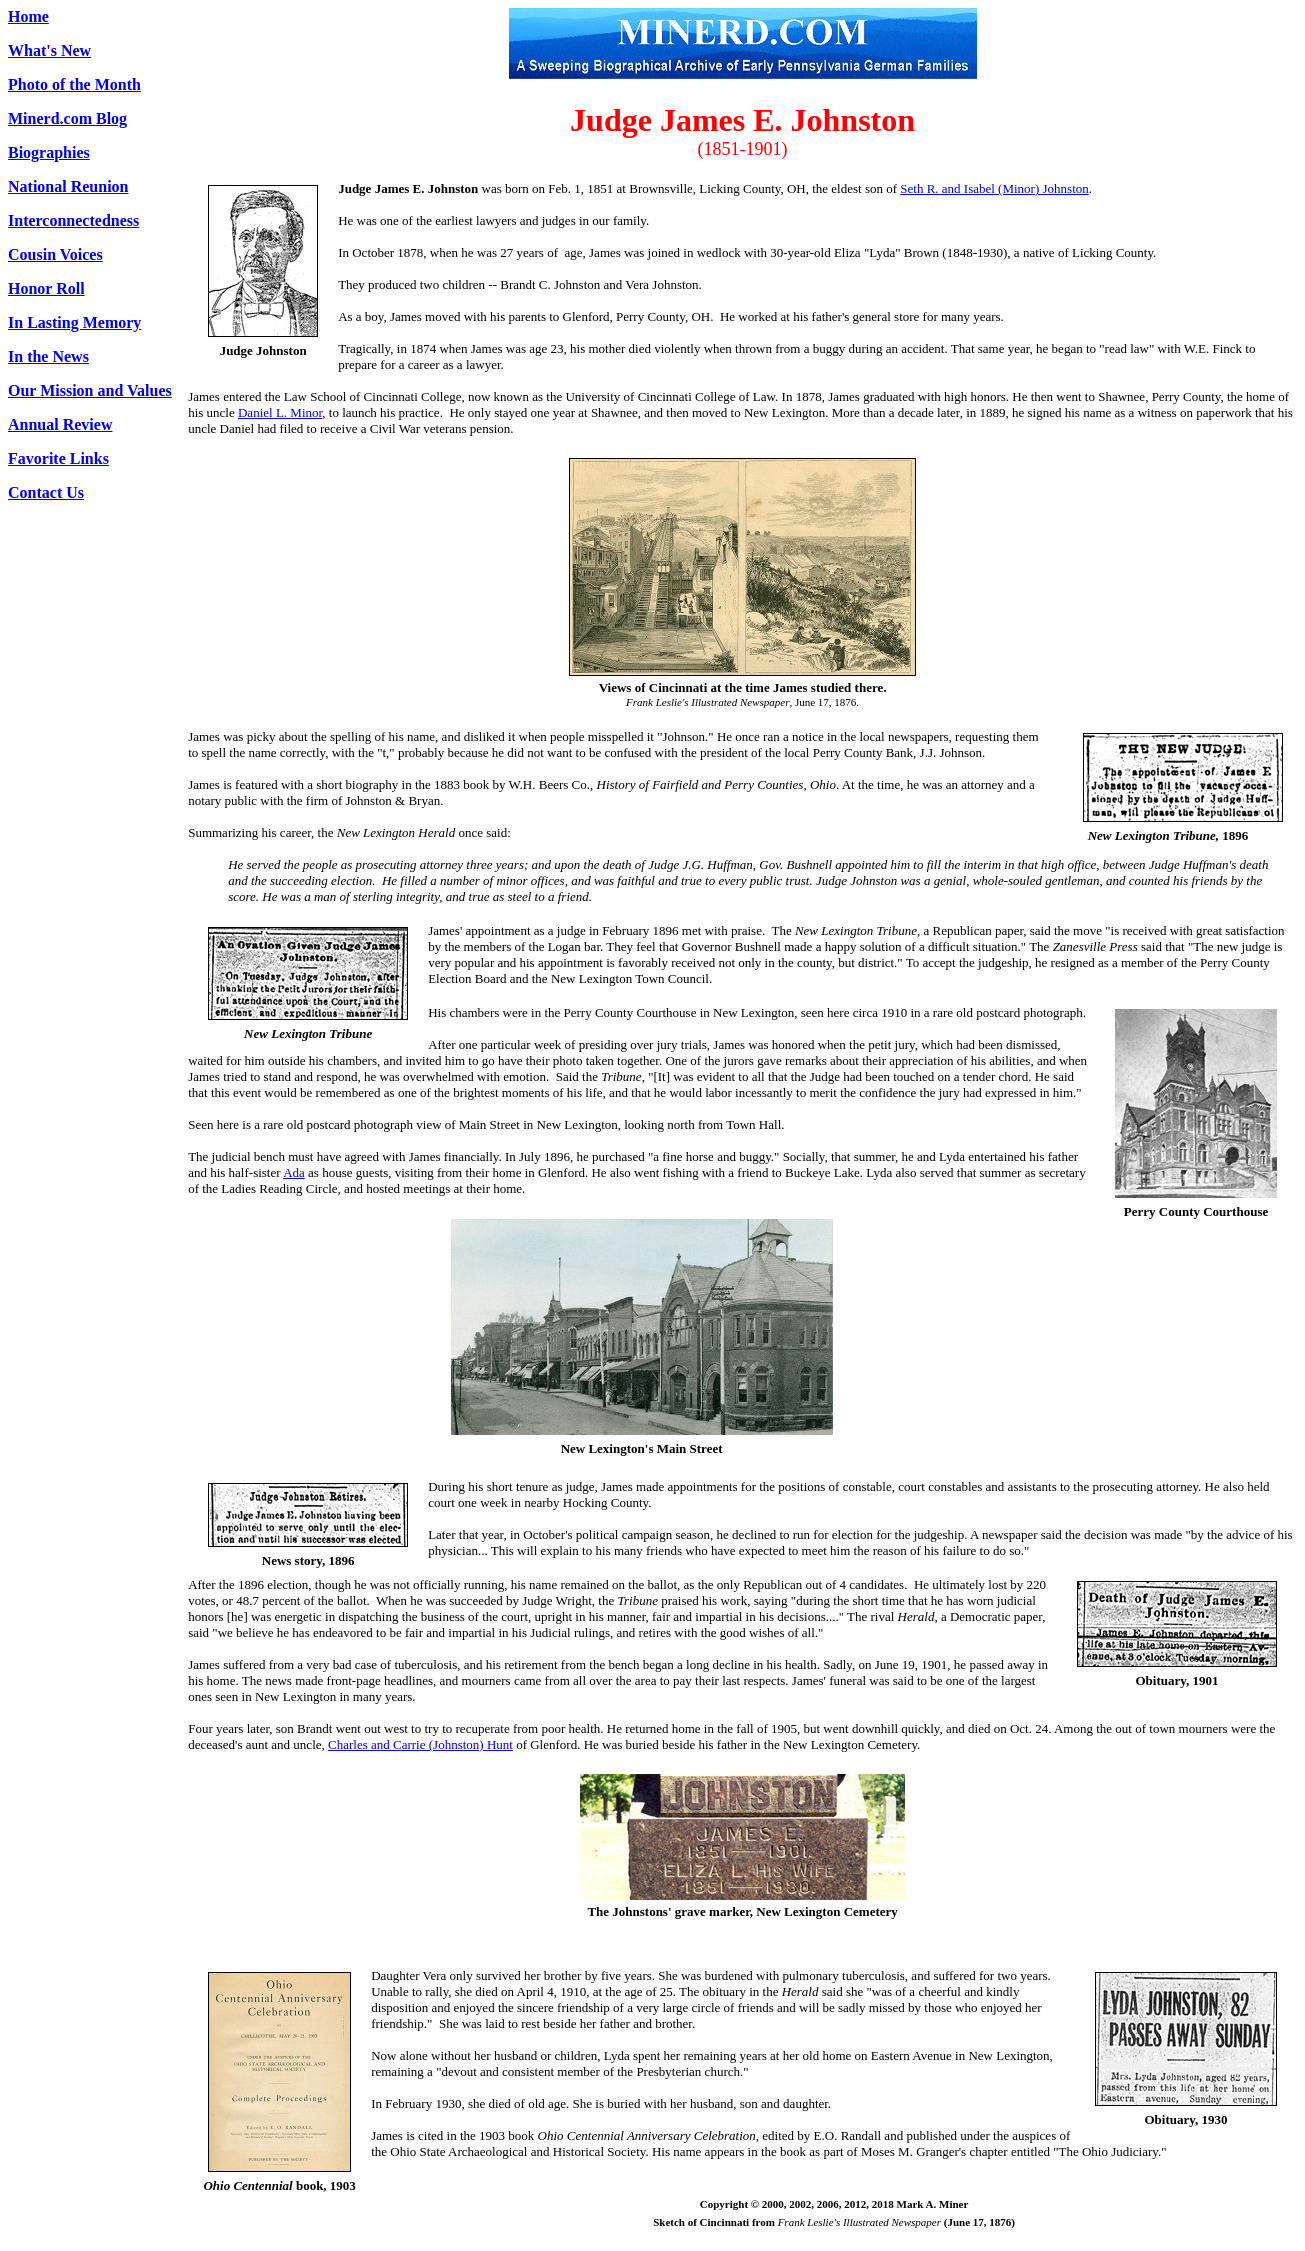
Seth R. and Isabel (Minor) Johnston (994, 188)
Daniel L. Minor (280, 412)
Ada (294, 1172)
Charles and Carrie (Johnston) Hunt (420, 1744)
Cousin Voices (55, 254)
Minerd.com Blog (67, 118)
